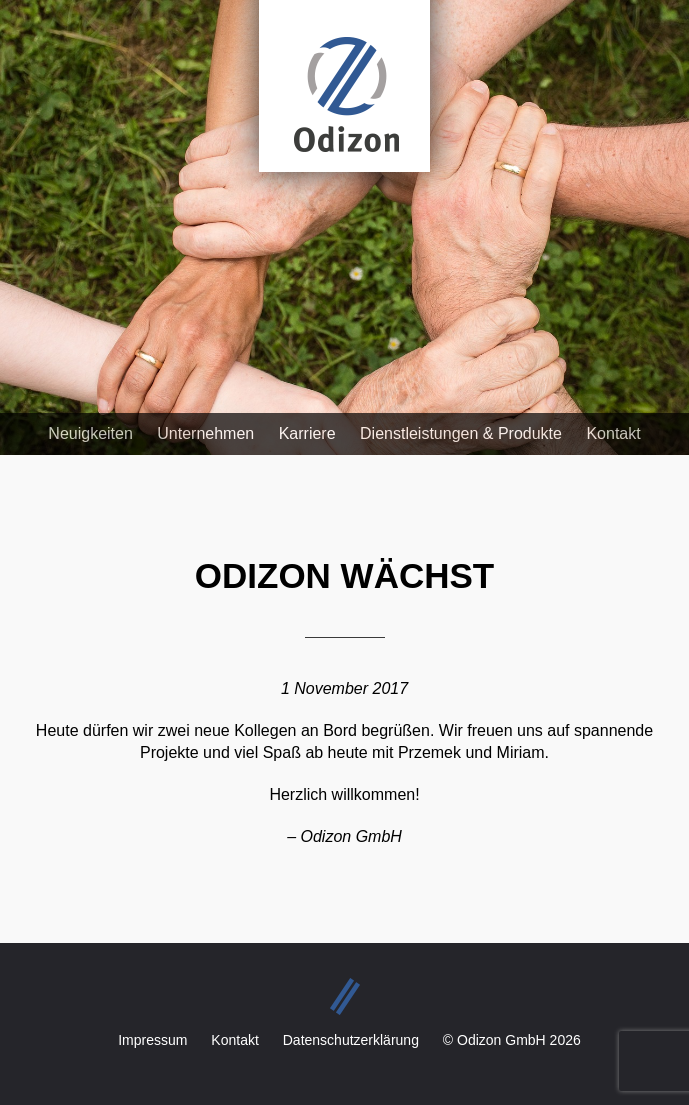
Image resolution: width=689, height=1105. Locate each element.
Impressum (152, 1040)
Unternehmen (205, 433)
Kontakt (613, 433)
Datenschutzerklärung (351, 1040)
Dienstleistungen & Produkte (461, 433)
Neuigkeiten (90, 433)
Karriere (307, 433)
